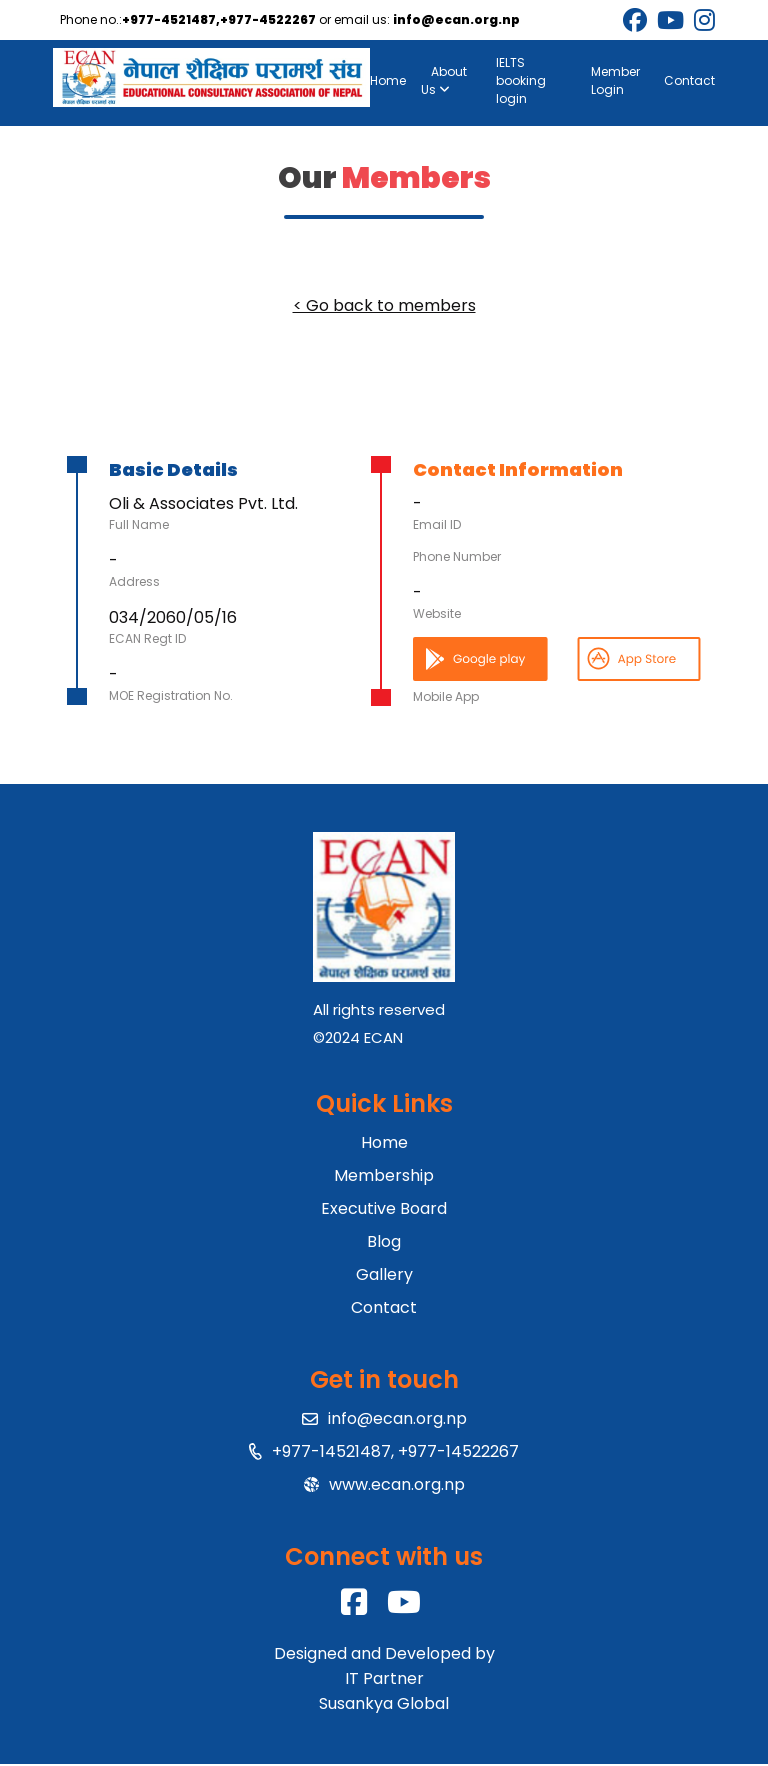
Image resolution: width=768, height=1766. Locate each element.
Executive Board (384, 1210)
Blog (384, 1243)
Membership (384, 1177)
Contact (688, 80)
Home (389, 80)
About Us (445, 80)
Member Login (614, 80)
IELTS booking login (522, 80)
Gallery (384, 1276)
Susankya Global (384, 1705)
